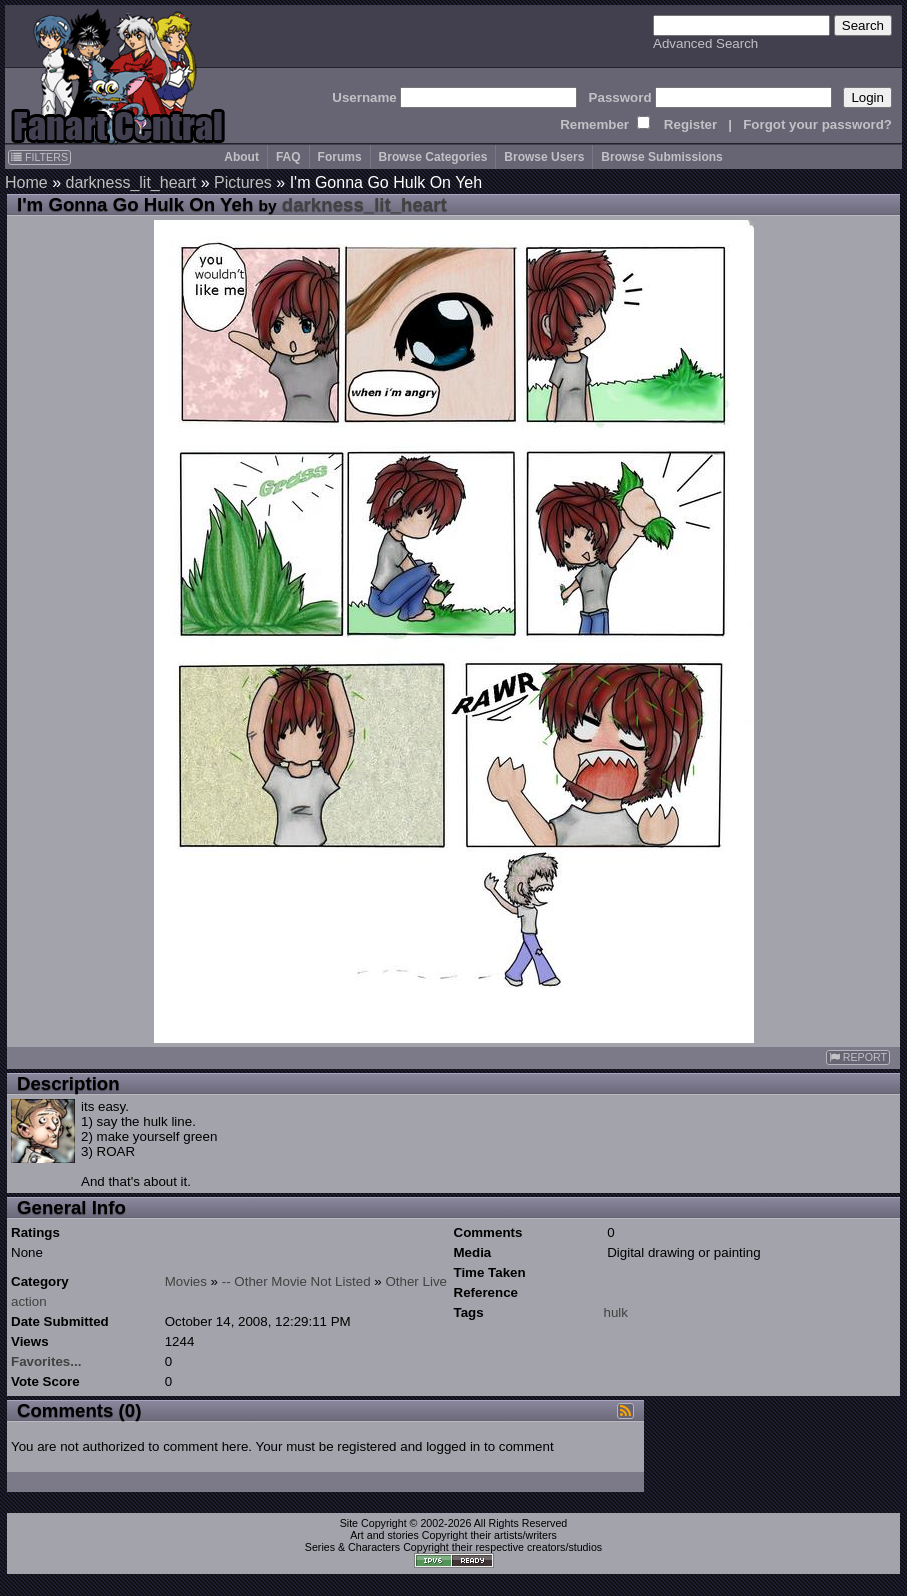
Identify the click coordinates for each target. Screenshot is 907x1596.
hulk (616, 1312)
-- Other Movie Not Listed (296, 1281)
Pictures (243, 182)
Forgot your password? (817, 124)
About (241, 157)
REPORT (858, 1057)
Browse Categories (433, 157)
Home (26, 182)
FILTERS (39, 157)
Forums (340, 157)
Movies (186, 1281)
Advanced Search (705, 43)
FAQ (288, 157)
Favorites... (46, 1361)
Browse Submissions (661, 157)
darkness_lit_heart (130, 182)
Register (690, 124)
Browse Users (544, 157)
